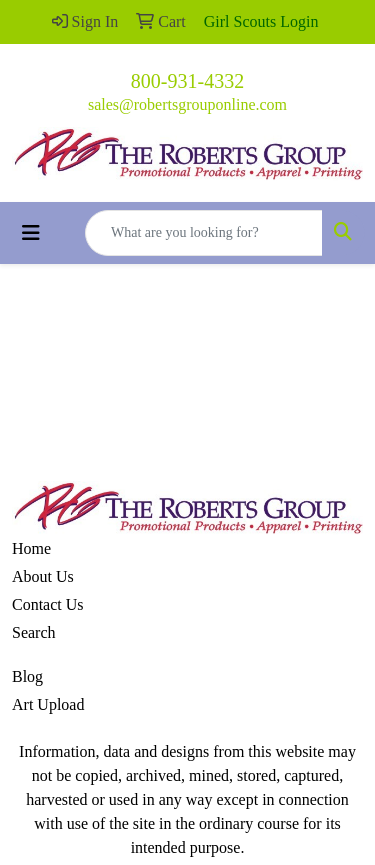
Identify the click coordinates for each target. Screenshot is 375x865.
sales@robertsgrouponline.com (187, 104)
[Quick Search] (204, 233)
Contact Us (48, 604)
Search (34, 632)
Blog (27, 676)
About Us (43, 576)
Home (31, 548)
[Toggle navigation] (31, 233)
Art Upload (48, 704)
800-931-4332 (187, 81)
